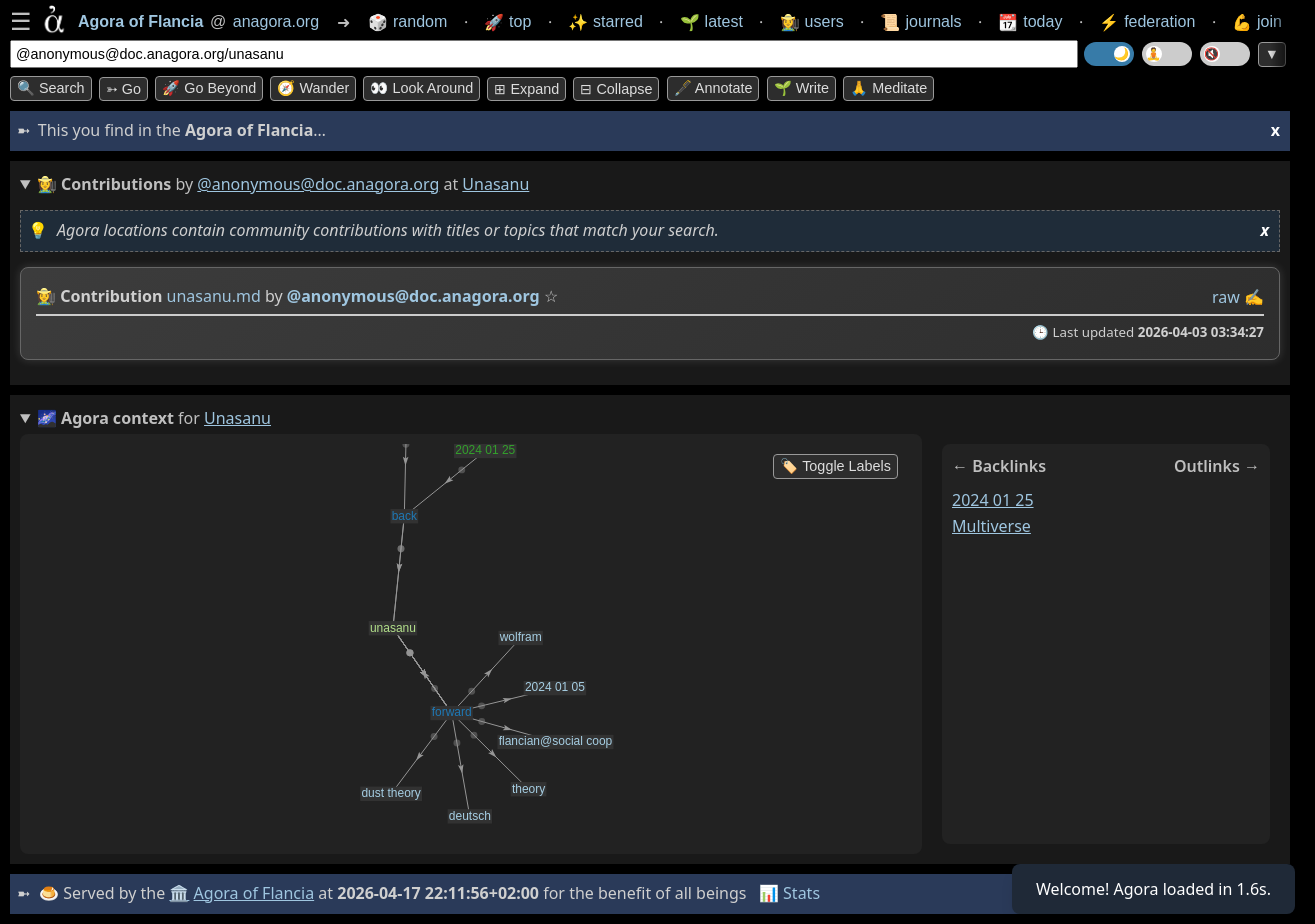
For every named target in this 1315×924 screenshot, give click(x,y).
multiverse (991, 526)
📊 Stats (789, 893)
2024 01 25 (993, 500)
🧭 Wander (313, 88)
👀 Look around (421, 88)
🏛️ (179, 893)
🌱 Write (801, 88)
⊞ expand (526, 89)
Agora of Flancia (254, 893)
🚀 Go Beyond (209, 88)
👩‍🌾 (46, 296)
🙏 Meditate (888, 88)
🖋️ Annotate (713, 88)
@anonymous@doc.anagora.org (318, 184)
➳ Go (123, 89)
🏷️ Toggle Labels (835, 466)
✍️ (1254, 297)
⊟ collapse (616, 89)
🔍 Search (51, 88)
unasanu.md (214, 296)
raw (1226, 297)
